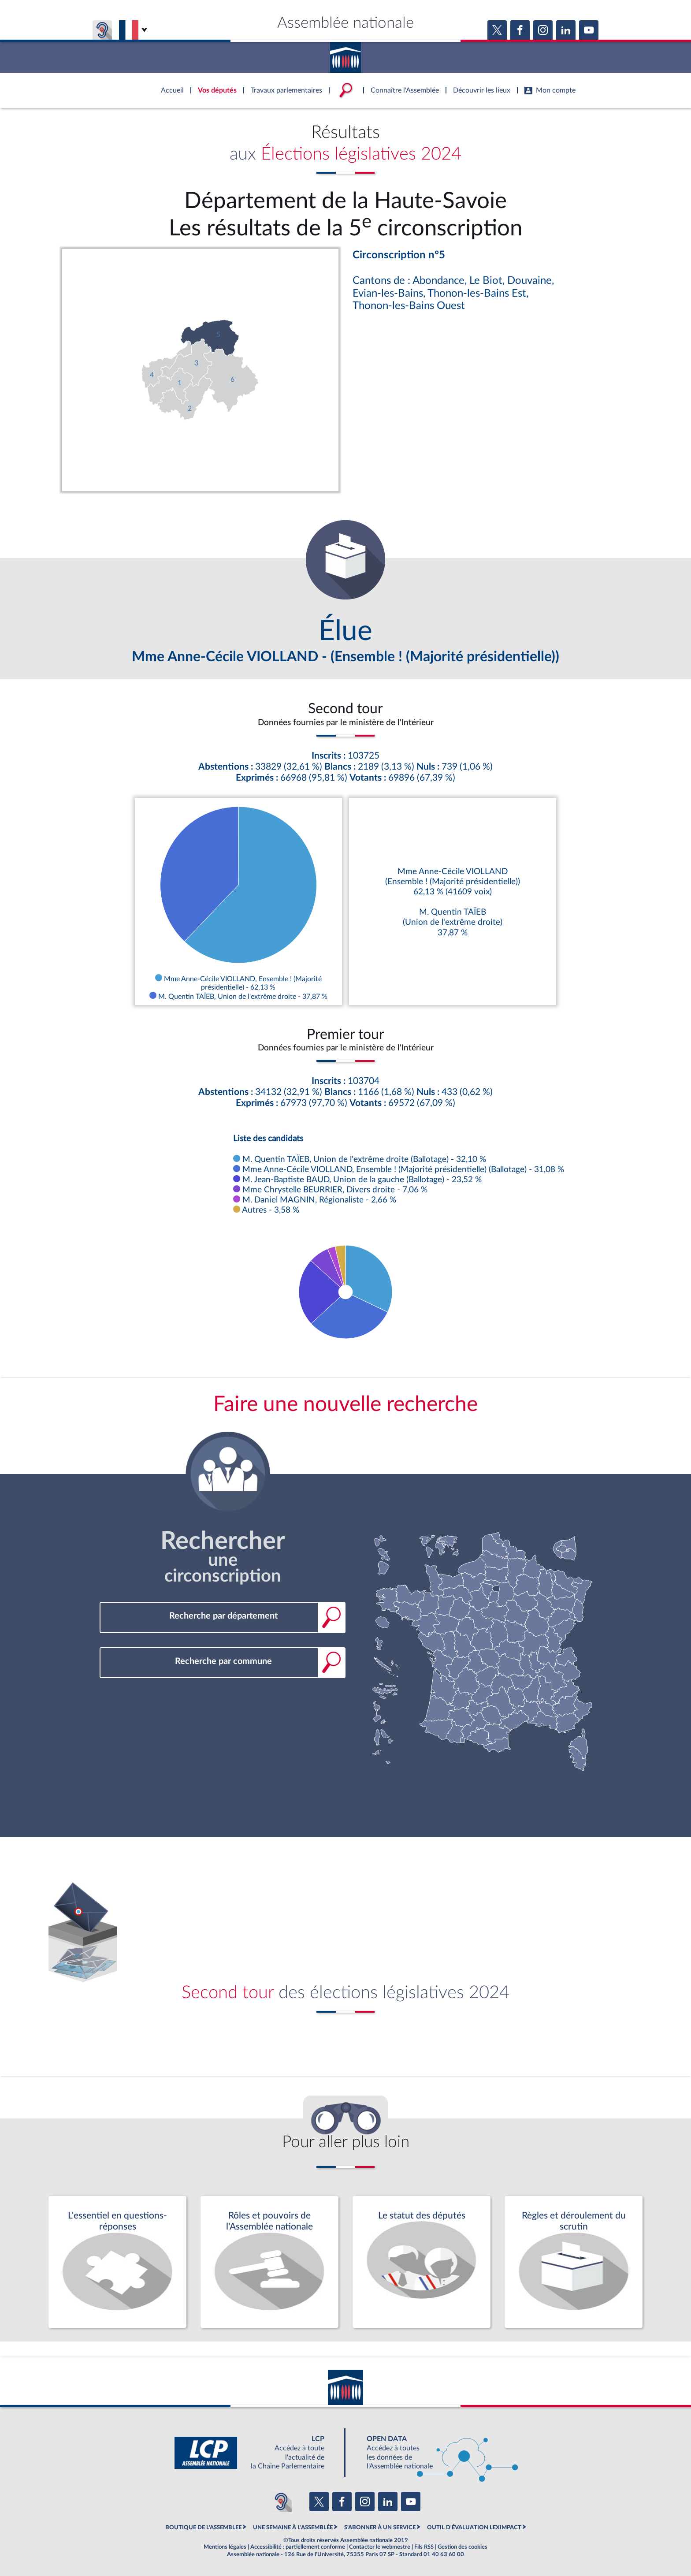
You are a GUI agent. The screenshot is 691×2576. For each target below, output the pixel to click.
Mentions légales (225, 2547)
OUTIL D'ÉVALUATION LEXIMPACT (474, 2527)
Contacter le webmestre (379, 2547)
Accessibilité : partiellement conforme (297, 2547)
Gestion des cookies (462, 2547)
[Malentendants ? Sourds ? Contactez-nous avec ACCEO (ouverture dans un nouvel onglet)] (281, 2501)
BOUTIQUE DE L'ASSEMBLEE (203, 2527)
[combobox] (222, 1616)
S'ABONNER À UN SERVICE (380, 2527)
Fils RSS (424, 2547)
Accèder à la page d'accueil (345, 54)
